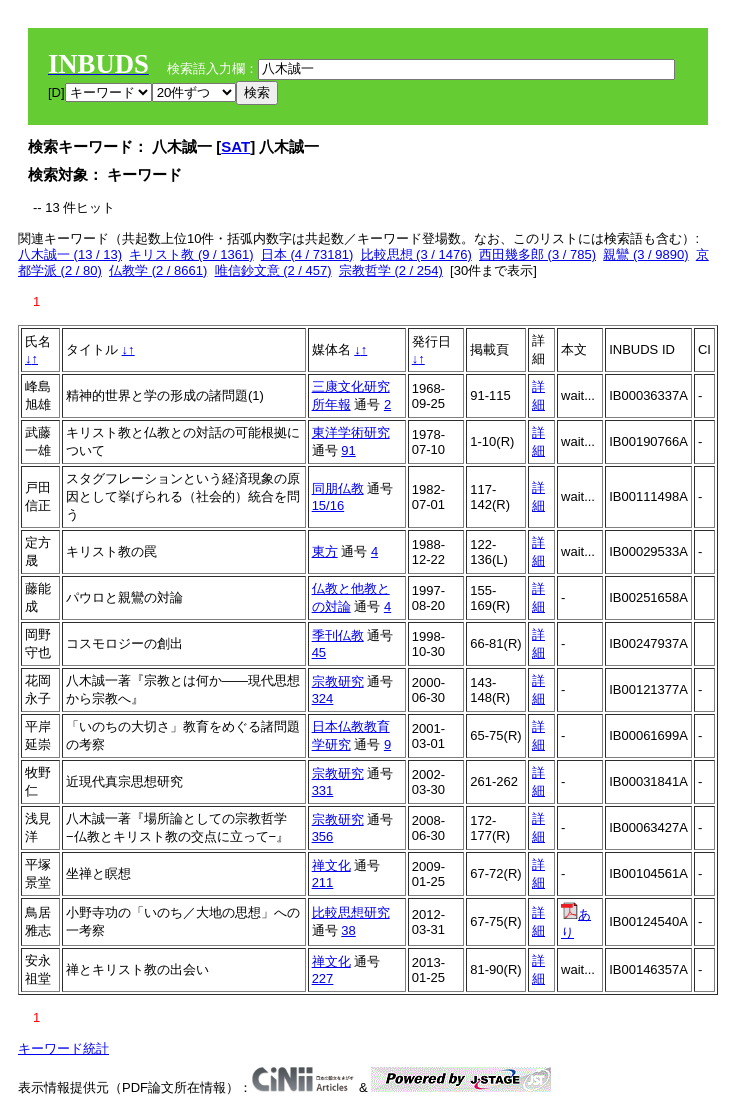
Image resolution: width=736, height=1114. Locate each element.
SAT (235, 146)
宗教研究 (338, 681)
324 (323, 698)
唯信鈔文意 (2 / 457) (273, 270)
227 (323, 978)
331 (323, 790)
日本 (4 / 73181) (307, 254)
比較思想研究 (351, 912)
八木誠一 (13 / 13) (70, 254)
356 (323, 836)
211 (323, 882)
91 (348, 450)
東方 (325, 551)
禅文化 (331, 865)
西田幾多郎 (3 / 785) (537, 254)
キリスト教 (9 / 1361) (191, 254)
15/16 (328, 505)
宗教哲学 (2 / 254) (391, 270)
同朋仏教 (338, 488)
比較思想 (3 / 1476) (416, 254)
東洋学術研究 (351, 432)
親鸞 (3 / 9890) (645, 254)
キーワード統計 (63, 1048)
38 (348, 930)
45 (319, 652)
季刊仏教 (338, 635)
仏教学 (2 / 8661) (158, 270)
